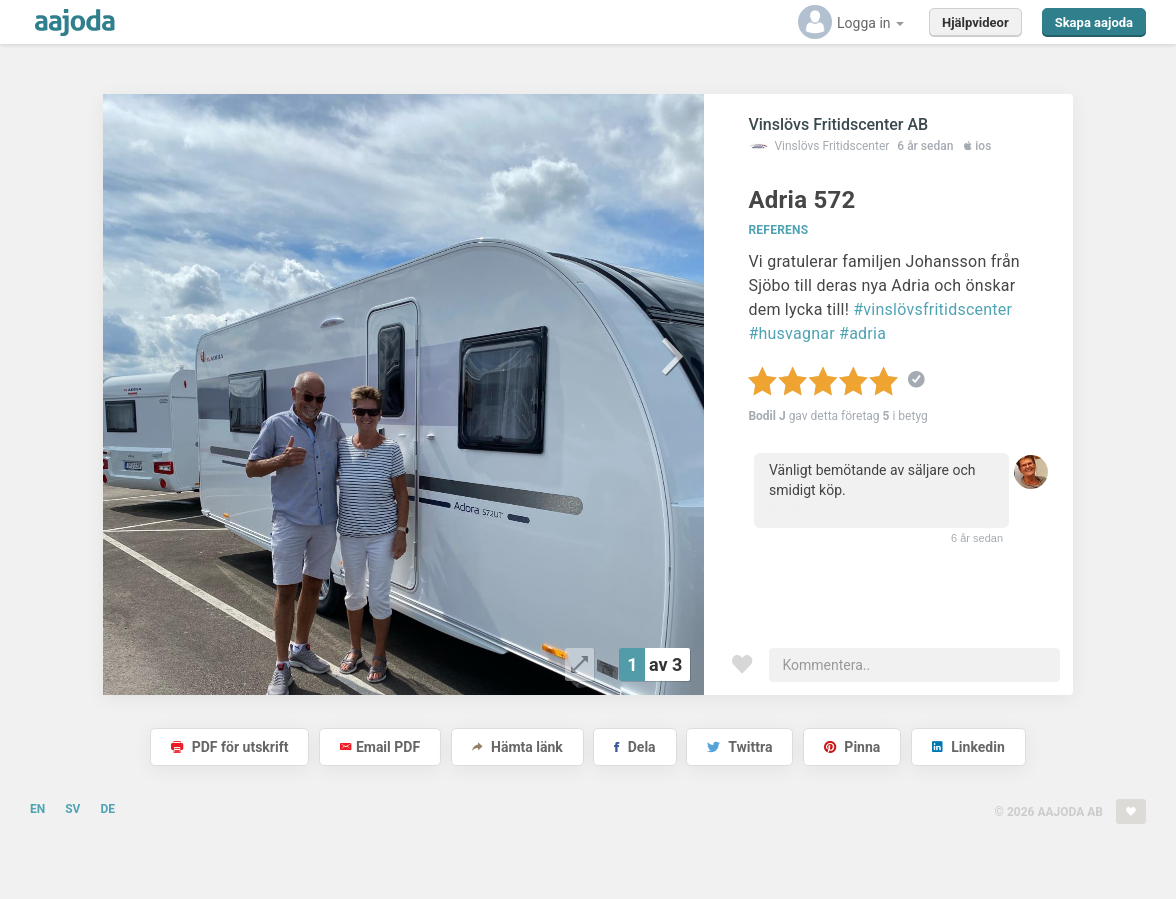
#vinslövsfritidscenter (932, 309)
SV (72, 809)
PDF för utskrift (229, 747)
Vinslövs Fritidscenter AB (838, 124)
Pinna (852, 747)
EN (37, 809)
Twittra (739, 747)
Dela (634, 747)
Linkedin (968, 747)
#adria (862, 333)
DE (107, 809)
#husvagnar (791, 333)
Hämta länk (517, 747)
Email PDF (380, 747)
